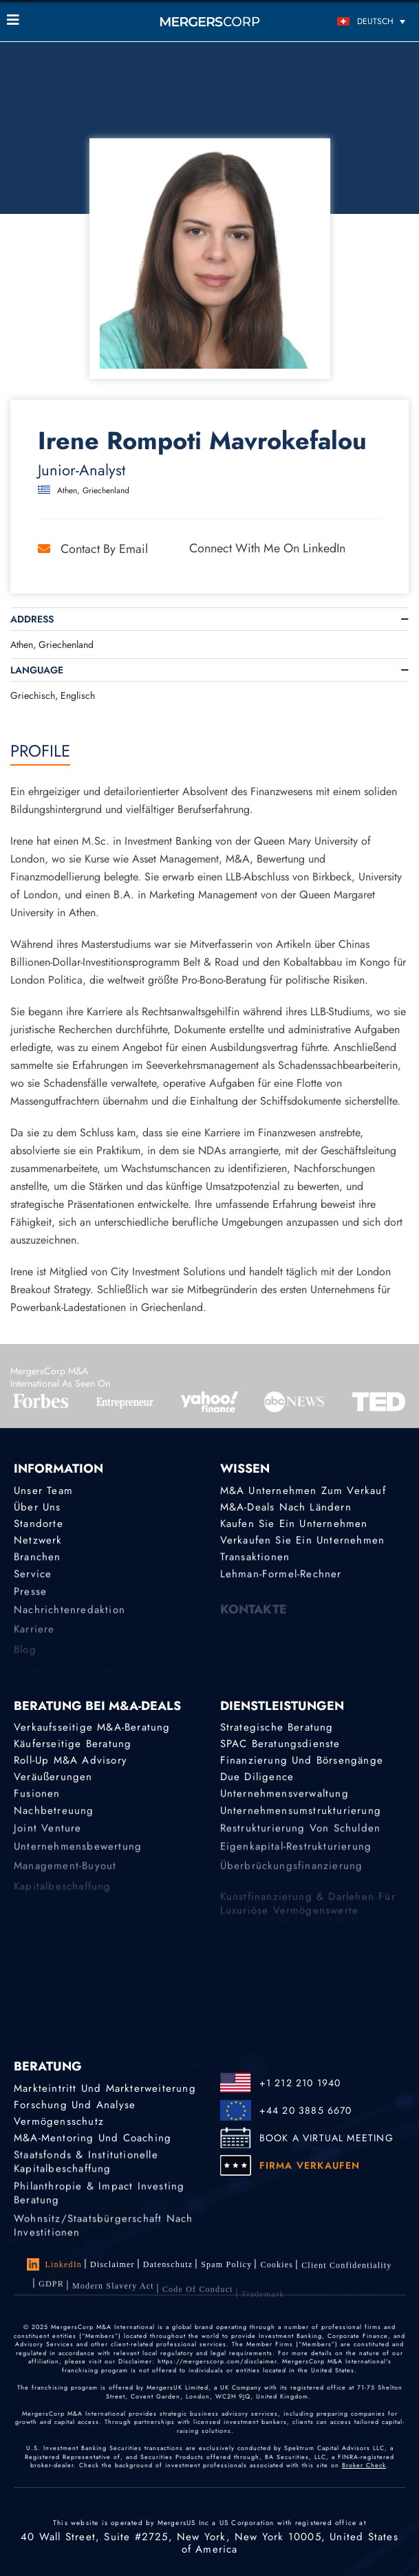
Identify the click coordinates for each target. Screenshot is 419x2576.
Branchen (37, 1559)
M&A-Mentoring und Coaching (92, 2139)
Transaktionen (255, 1559)
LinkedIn (54, 2264)
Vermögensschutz (59, 2122)
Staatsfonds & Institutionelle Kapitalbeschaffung (86, 2166)
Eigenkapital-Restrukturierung (296, 1856)
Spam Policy (226, 2266)
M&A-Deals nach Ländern (286, 1507)
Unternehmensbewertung (78, 1856)
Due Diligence (257, 1778)
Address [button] (32, 619)
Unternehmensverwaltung (284, 1797)
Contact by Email (93, 549)
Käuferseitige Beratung (72, 1744)
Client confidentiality (346, 2270)
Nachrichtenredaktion (69, 1618)
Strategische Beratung (277, 1727)
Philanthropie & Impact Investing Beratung (99, 2202)
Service (33, 1578)
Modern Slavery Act (113, 2297)
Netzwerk (38, 1541)
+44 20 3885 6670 (305, 2110)
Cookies (276, 2268)
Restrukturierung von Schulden (300, 1836)
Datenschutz (168, 2265)
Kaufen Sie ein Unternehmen (294, 1524)
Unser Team (43, 1490)
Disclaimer (112, 2264)
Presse (30, 1598)
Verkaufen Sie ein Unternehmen (302, 1541)
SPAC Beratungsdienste (280, 1744)
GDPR (51, 2292)
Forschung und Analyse (75, 2105)
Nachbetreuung (54, 1815)
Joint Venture (48, 1836)
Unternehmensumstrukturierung (301, 1815)
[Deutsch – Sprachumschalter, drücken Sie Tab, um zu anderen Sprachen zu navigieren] (361, 21)
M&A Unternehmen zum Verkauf (303, 1490)
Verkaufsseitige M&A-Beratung (92, 1727)
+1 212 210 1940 (300, 2083)
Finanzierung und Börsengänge (302, 1761)
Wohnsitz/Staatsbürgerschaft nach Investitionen (103, 2239)
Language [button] (36, 670)
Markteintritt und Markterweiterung (105, 2088)
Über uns (37, 1507)
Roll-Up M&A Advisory (70, 1761)
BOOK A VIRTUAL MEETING (326, 2138)
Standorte (38, 1524)
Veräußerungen (53, 1778)
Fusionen (37, 1797)
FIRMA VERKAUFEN (310, 2165)
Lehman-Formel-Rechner (281, 1578)
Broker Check (364, 2464)
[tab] (209, 619)
